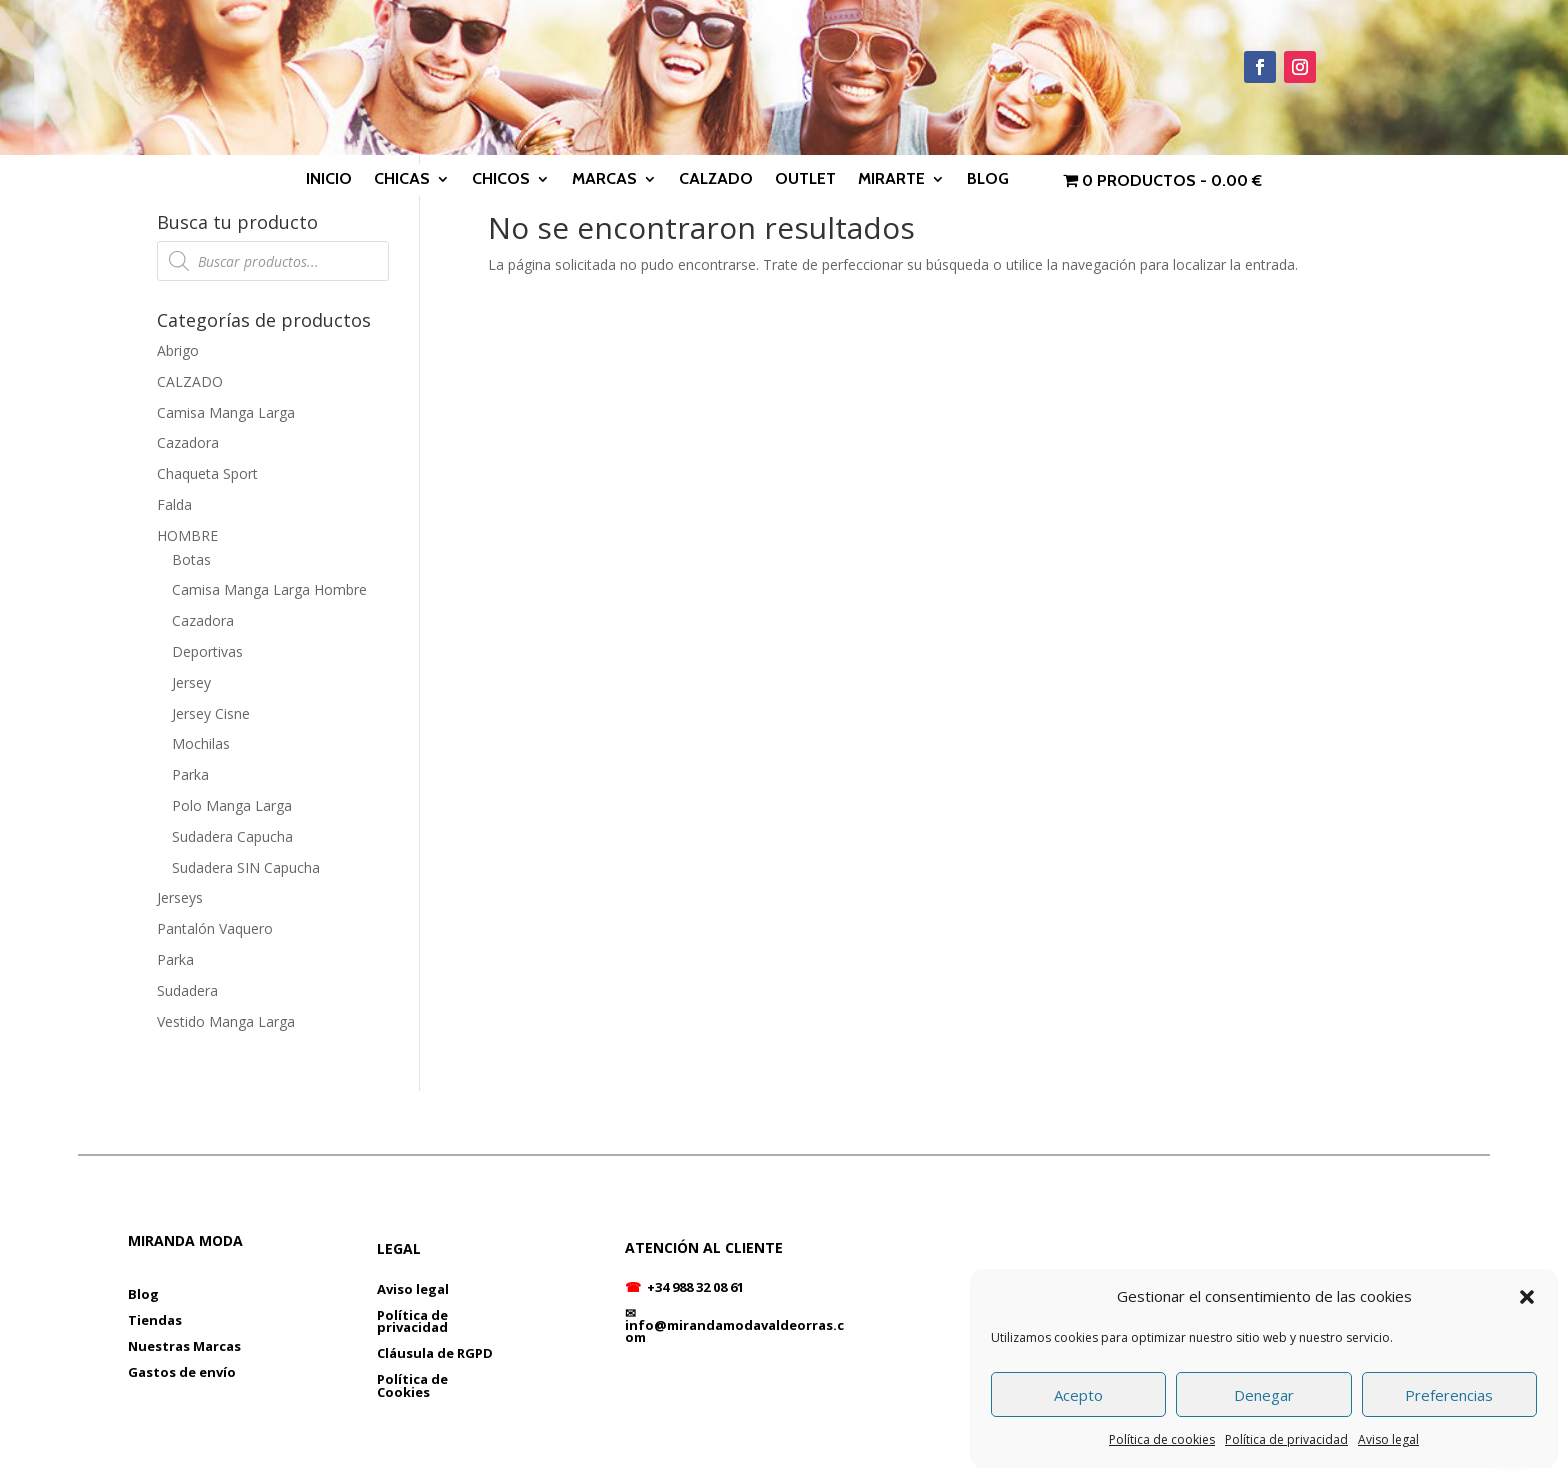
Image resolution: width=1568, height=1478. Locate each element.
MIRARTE (891, 180)
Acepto (1078, 1395)
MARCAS (604, 180)
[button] (1527, 1297)
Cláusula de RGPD (435, 1353)
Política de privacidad (1286, 1439)
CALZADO (716, 180)
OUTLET (805, 180)
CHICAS (402, 180)
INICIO (329, 180)
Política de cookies (1162, 1439)
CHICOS (501, 180)
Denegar (1264, 1395)
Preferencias (1449, 1395)
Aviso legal (1388, 1439)
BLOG (988, 180)
